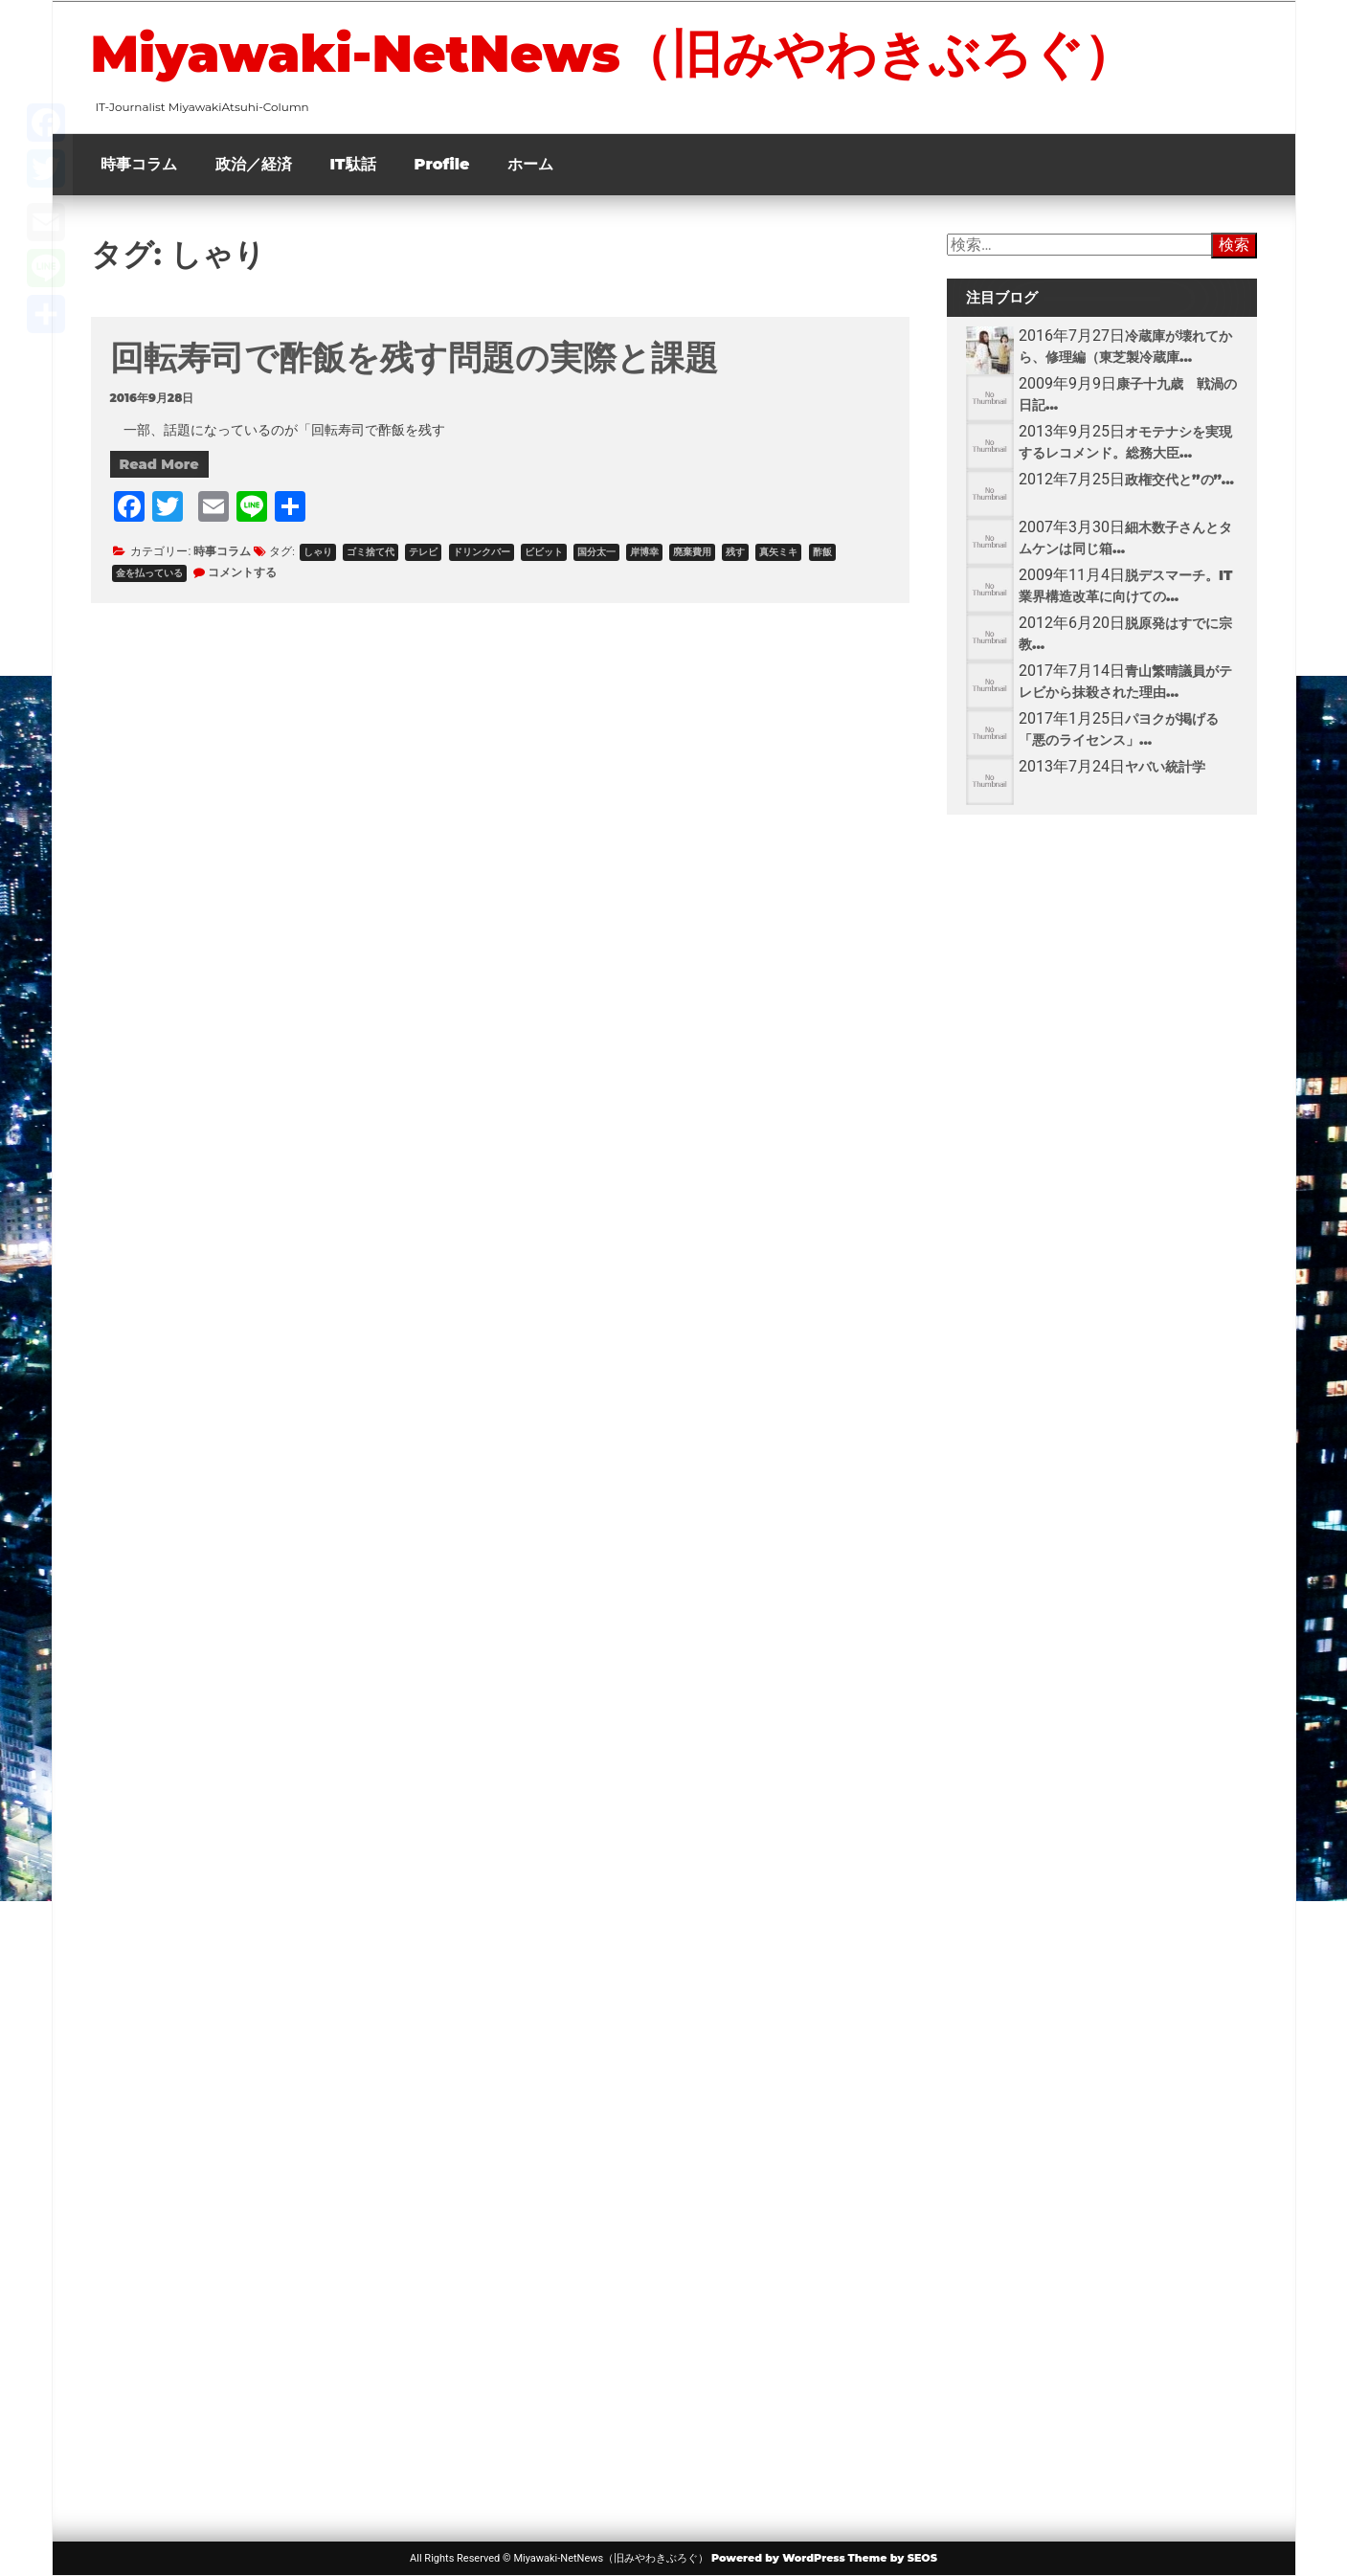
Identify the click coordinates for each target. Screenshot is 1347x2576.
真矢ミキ (778, 552)
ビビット (544, 552)
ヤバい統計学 (1165, 766)
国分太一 (596, 552)
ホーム (530, 164)
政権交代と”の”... (1179, 479)
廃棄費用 (692, 552)
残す (735, 552)
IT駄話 (353, 164)
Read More (159, 464)
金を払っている (149, 573)
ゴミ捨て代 (370, 552)
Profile (442, 164)
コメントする (242, 572)
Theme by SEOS (892, 2558)
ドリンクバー (481, 552)
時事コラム (139, 164)
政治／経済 (253, 164)
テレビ (423, 552)
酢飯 (822, 552)
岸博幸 (644, 552)
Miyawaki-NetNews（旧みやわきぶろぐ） (612, 53)
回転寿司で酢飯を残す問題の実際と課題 (414, 357)
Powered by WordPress (778, 2558)
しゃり (317, 552)
